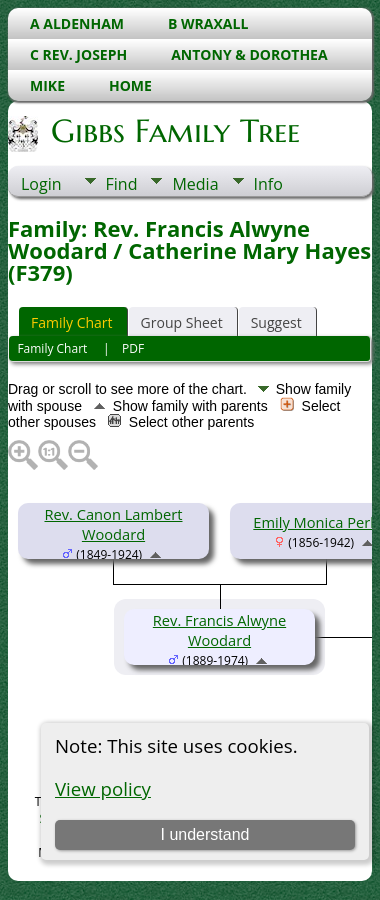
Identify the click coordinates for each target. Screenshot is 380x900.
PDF (133, 348)
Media (195, 184)
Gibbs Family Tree (174, 131)
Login (41, 184)
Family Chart (72, 322)
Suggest (276, 322)
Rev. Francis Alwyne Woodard (219, 630)
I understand (204, 834)
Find (122, 184)
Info (268, 184)
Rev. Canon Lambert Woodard (113, 524)
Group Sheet (182, 322)
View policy (103, 788)
